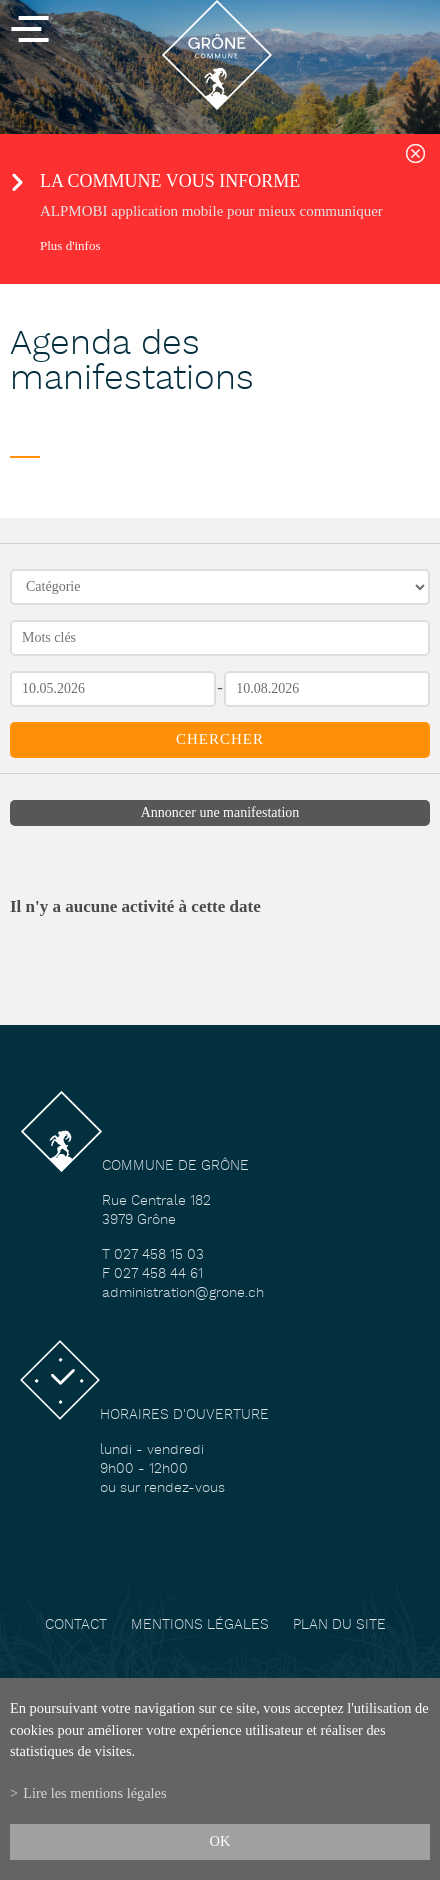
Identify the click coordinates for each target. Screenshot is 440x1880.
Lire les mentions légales (94, 1793)
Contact (76, 1625)
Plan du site (339, 1625)
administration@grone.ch (183, 1293)
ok (220, 1841)
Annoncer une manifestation (220, 812)
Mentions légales (200, 1625)
